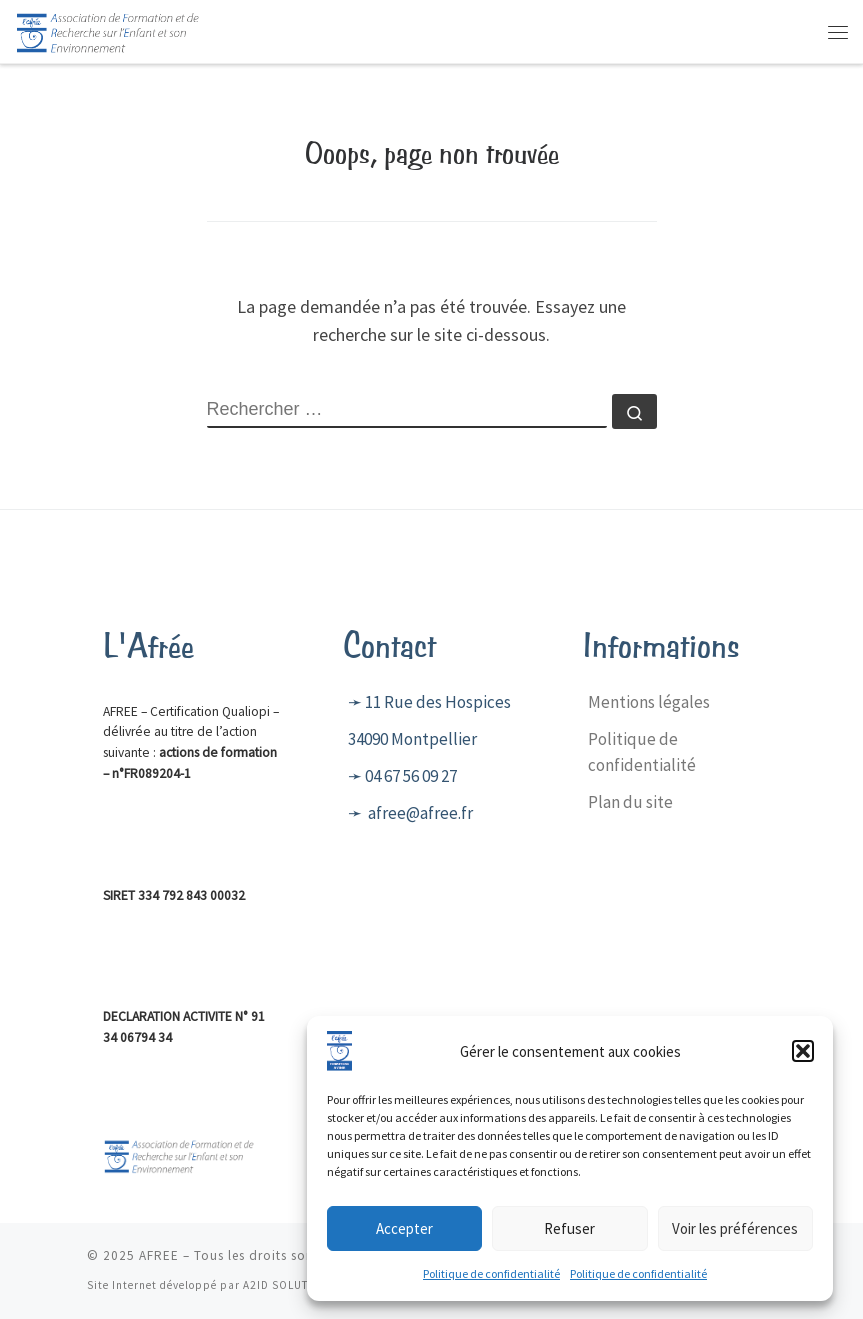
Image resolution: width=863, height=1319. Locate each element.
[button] (803, 1061)
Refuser (569, 1237)
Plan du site (630, 802)
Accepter (404, 1237)
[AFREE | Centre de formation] (108, 29)
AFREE (159, 1255)
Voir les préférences (735, 1237)
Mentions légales (649, 702)
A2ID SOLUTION (286, 1285)
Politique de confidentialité (491, 1283)
